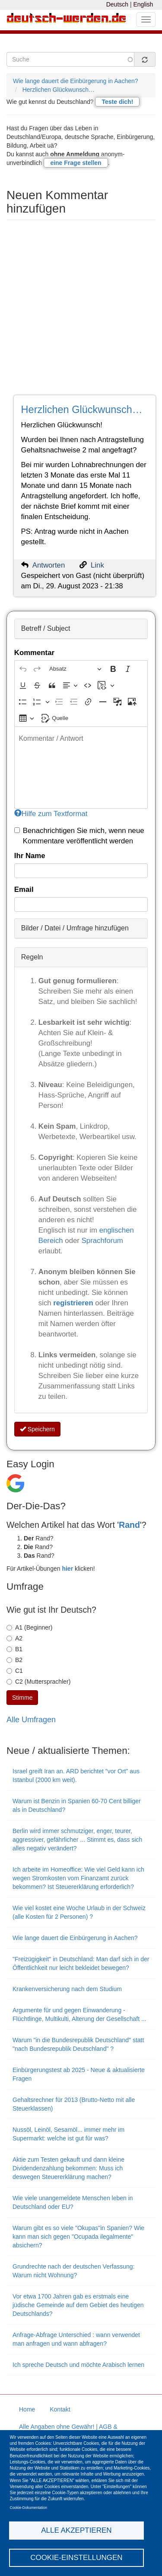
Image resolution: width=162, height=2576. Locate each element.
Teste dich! (117, 101)
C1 (14, 1670)
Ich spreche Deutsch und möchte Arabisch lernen (78, 2364)
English (143, 4)
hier (67, 1568)
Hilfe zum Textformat (51, 814)
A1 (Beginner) (29, 1627)
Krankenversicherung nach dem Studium (67, 1988)
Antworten (48, 565)
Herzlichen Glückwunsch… (58, 89)
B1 (14, 1649)
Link (97, 565)
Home (27, 2409)
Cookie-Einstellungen (76, 2557)
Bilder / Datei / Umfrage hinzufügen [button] (75, 928)
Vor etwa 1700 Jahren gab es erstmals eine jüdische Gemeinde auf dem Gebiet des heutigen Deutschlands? (78, 2305)
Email (24, 889)
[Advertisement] (81, 310)
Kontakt (60, 2409)
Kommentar (34, 653)
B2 (14, 1659)
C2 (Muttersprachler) (38, 1681)
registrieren (74, 1303)
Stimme (22, 1697)
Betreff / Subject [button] (45, 628)
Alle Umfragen (31, 1719)
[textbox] (81, 767)
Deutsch (117, 4)
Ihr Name (29, 856)
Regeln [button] (32, 957)
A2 (14, 1638)
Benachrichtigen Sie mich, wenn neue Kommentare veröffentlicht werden (79, 835)
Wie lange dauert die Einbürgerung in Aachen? (75, 80)
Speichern (37, 1429)
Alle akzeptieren (76, 2530)
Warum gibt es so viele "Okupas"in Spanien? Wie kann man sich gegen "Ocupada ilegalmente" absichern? (78, 2236)
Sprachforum (102, 1240)
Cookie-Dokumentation (28, 2507)
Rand (129, 1525)
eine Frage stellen (75, 162)
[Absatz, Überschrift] (75, 669)
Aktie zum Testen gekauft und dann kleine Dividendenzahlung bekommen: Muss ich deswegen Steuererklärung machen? (68, 2168)
